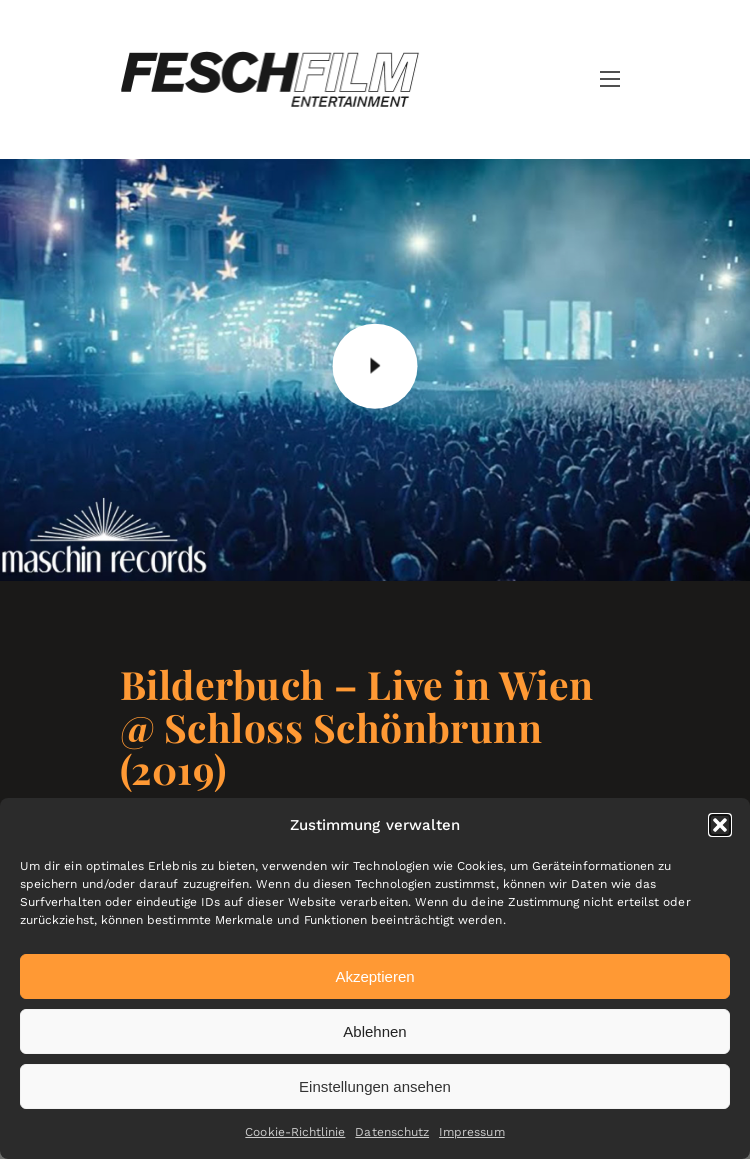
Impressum (472, 1132)
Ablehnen (374, 1031)
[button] (720, 825)
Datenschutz (392, 1132)
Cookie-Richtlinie (295, 1132)
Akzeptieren (374, 976)
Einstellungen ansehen (375, 1086)
